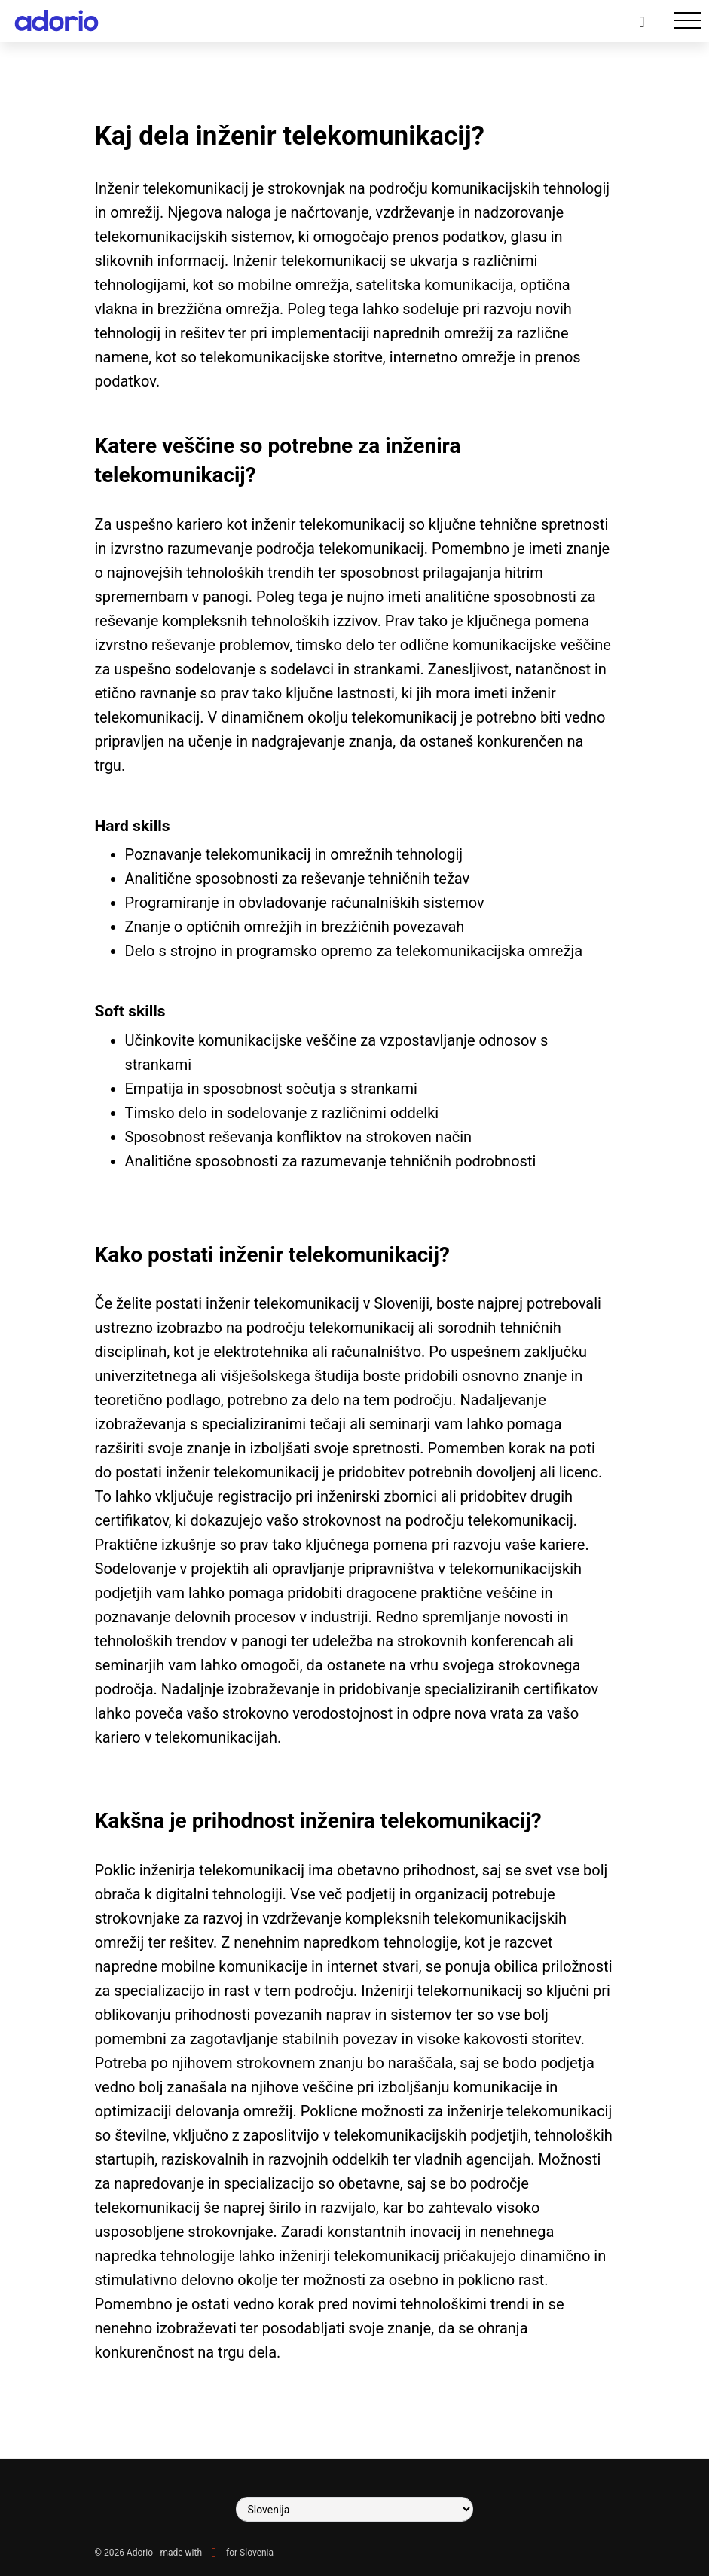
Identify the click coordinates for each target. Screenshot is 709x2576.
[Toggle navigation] (687, 20)
